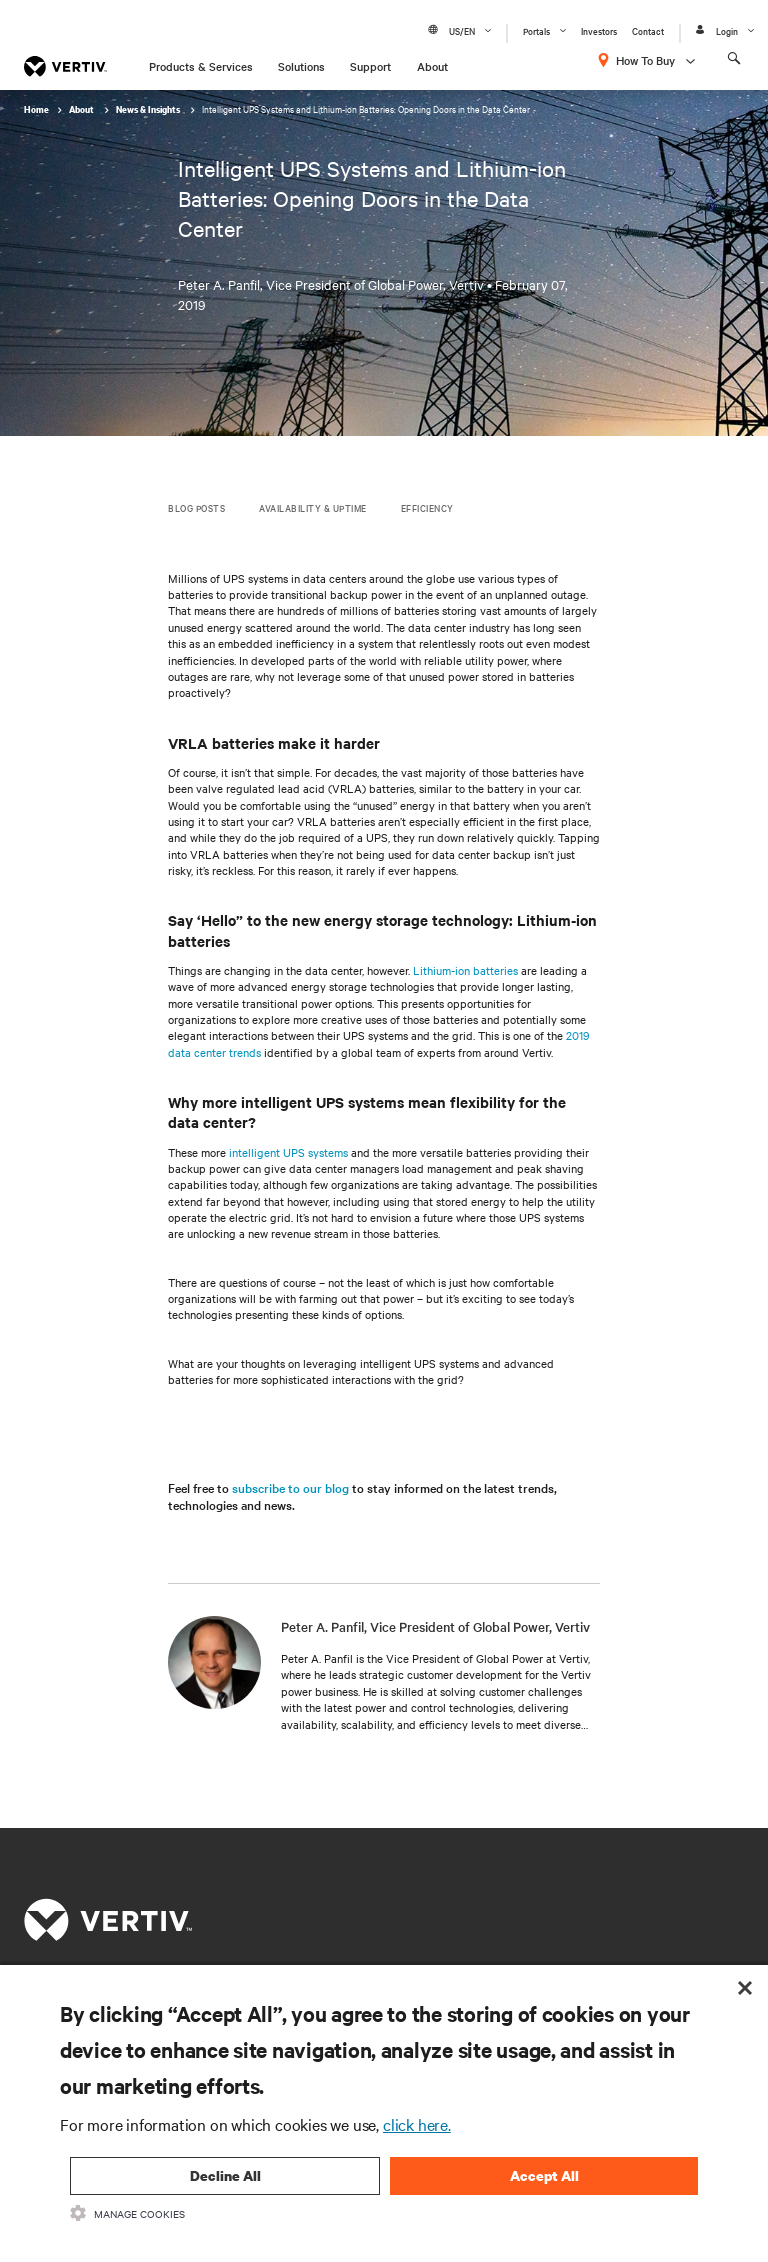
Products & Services (201, 66)
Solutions (301, 66)
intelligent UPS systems (288, 1152)
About (432, 66)
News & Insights (149, 109)
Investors (599, 30)
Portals (536, 30)
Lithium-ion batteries (465, 970)
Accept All (544, 2175)
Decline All (225, 2175)
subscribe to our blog (290, 1487)
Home (36, 109)
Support (370, 66)
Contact (648, 30)
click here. (417, 2124)
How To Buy (645, 60)
